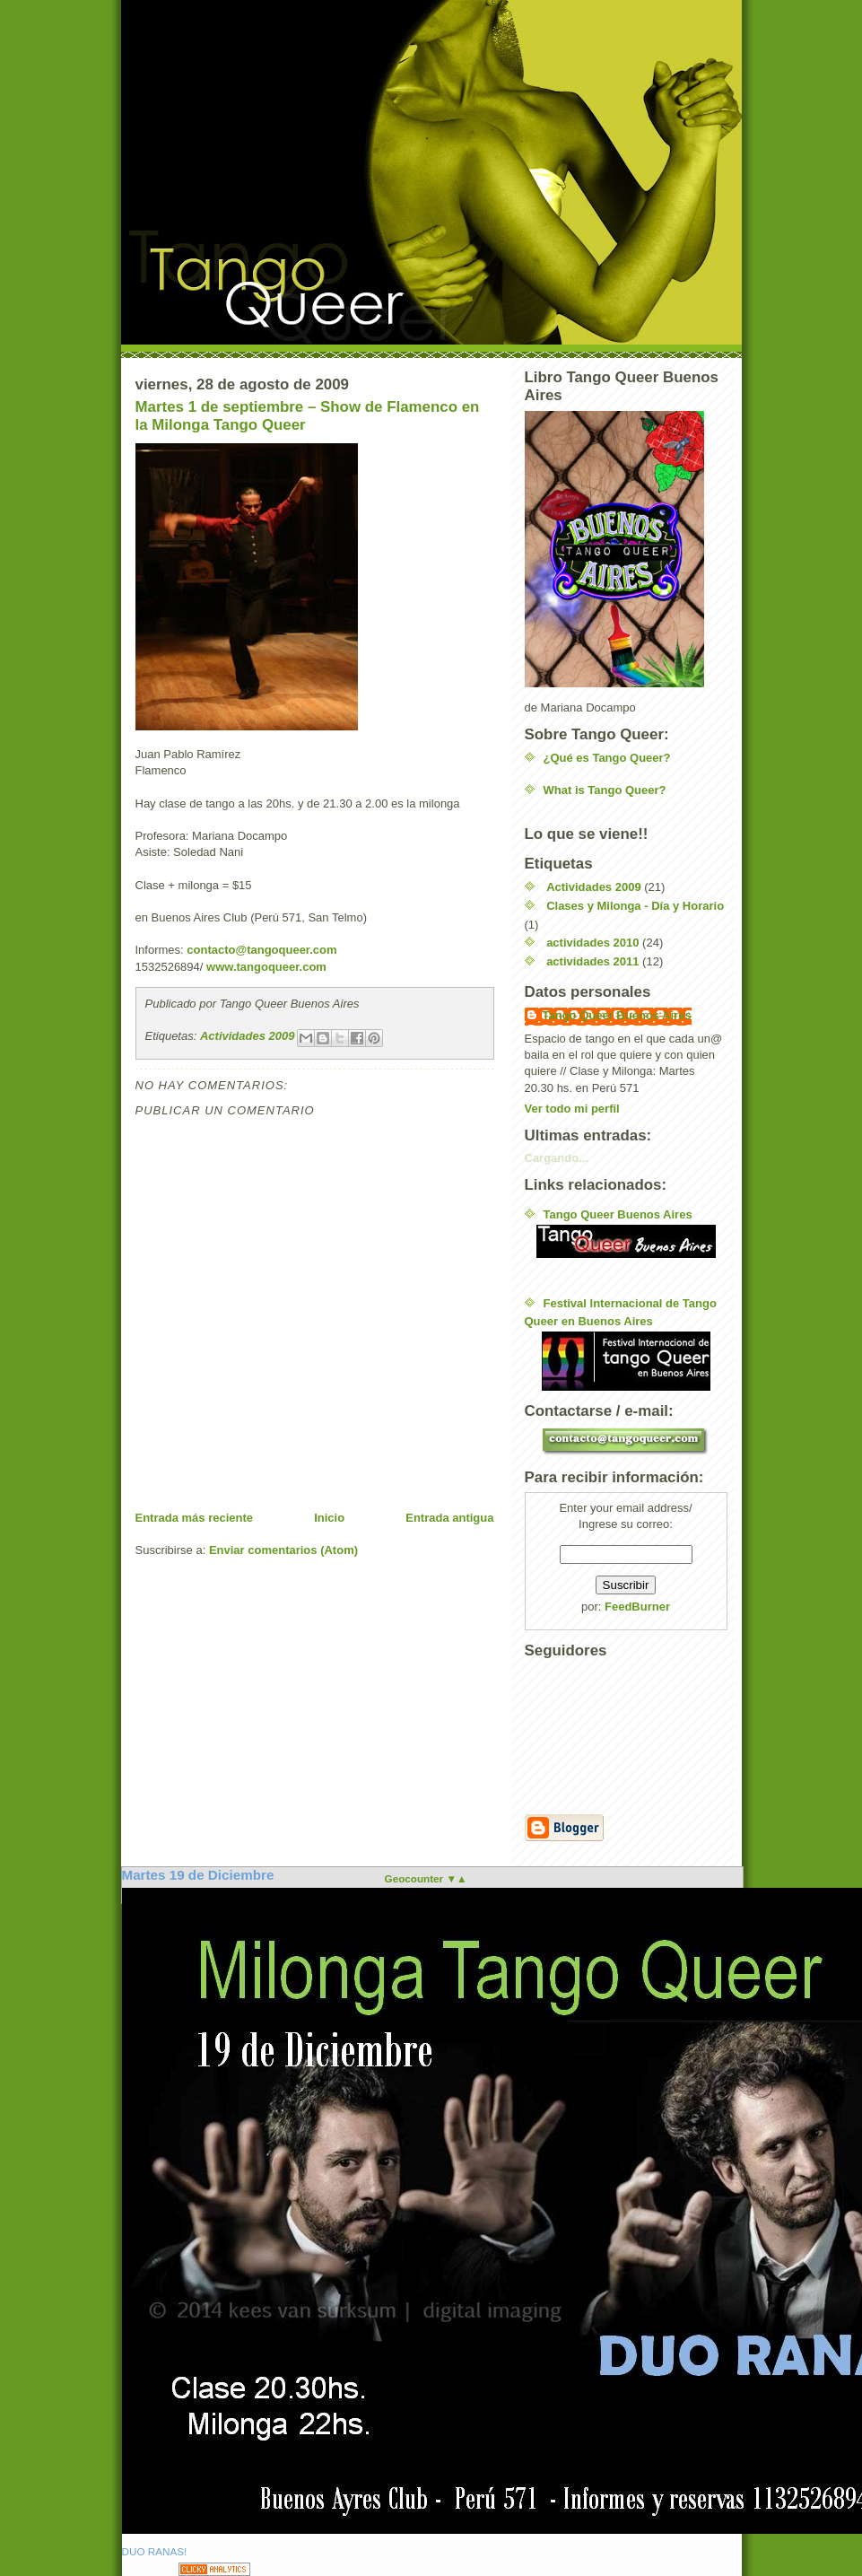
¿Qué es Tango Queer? (607, 757)
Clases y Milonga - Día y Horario (635, 906)
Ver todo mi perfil (572, 1108)
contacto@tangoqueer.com (261, 949)
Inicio (329, 1517)
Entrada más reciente (194, 1517)
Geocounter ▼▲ (426, 1878)
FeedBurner (637, 1606)
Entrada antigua (449, 1517)
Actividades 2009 (247, 1036)
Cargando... (557, 1158)
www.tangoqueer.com (266, 967)
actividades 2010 (592, 942)
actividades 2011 (592, 961)
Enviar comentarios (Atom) (283, 1550)
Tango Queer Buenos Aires (617, 1015)
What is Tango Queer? (605, 790)
